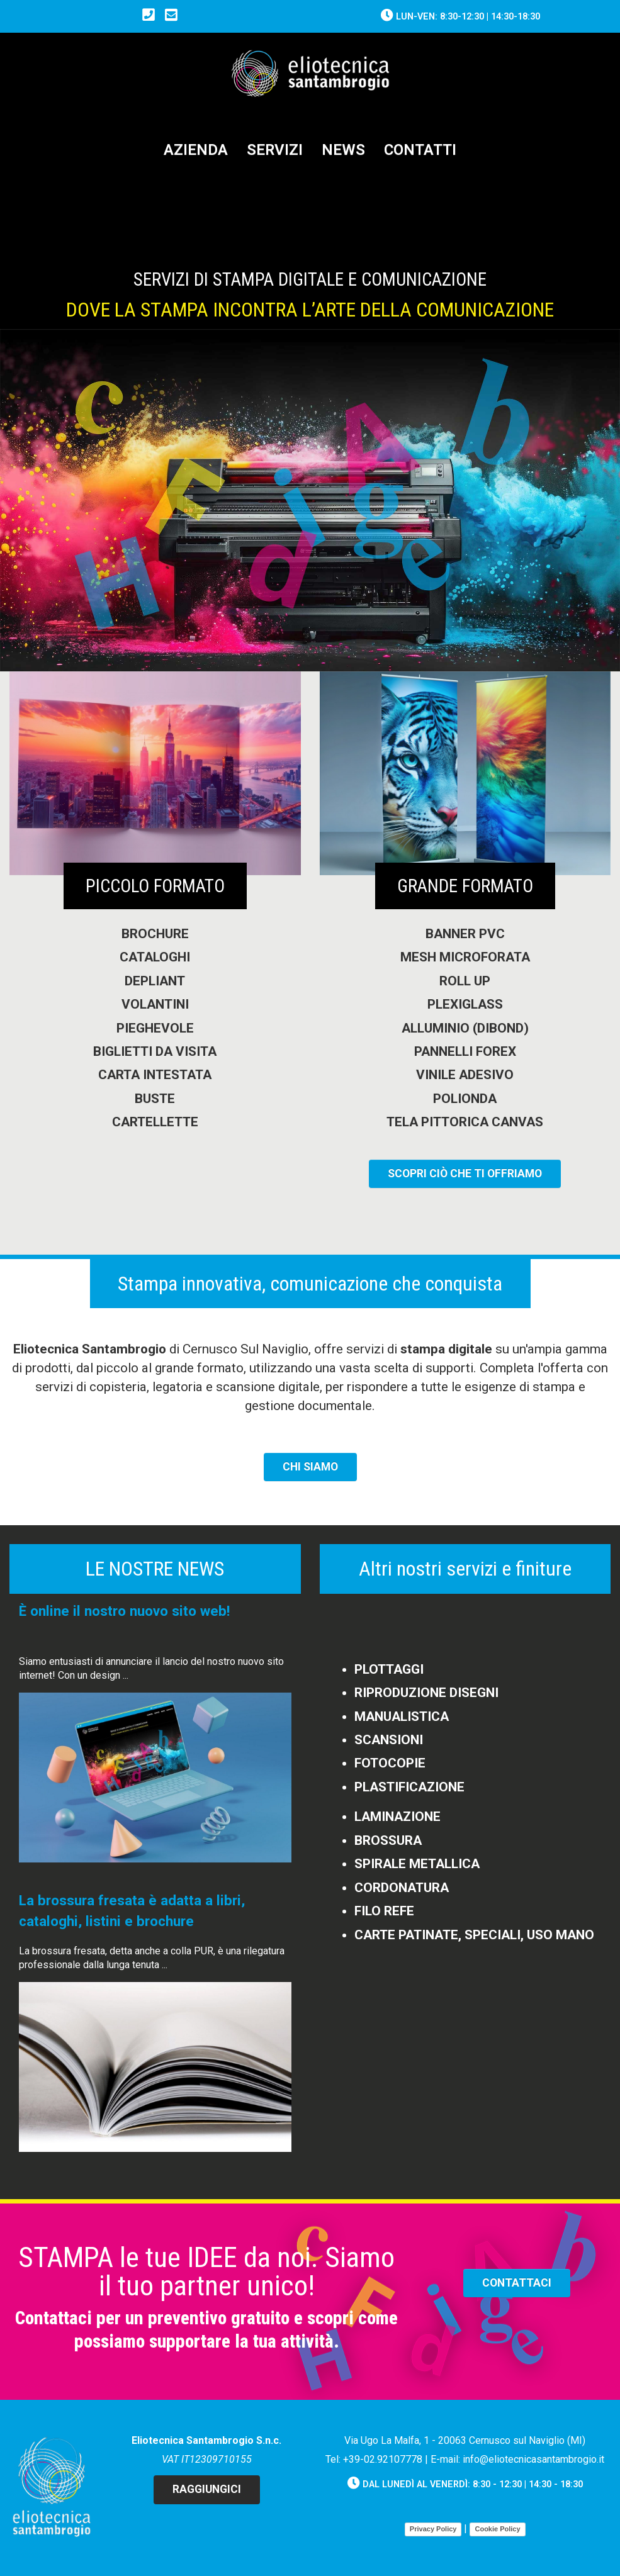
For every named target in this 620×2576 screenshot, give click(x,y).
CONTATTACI (516, 2282)
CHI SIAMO (310, 1466)
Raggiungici (206, 2489)
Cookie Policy (497, 2529)
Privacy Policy (433, 2529)
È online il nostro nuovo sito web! (124, 1611)
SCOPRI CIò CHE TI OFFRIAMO (465, 1173)
